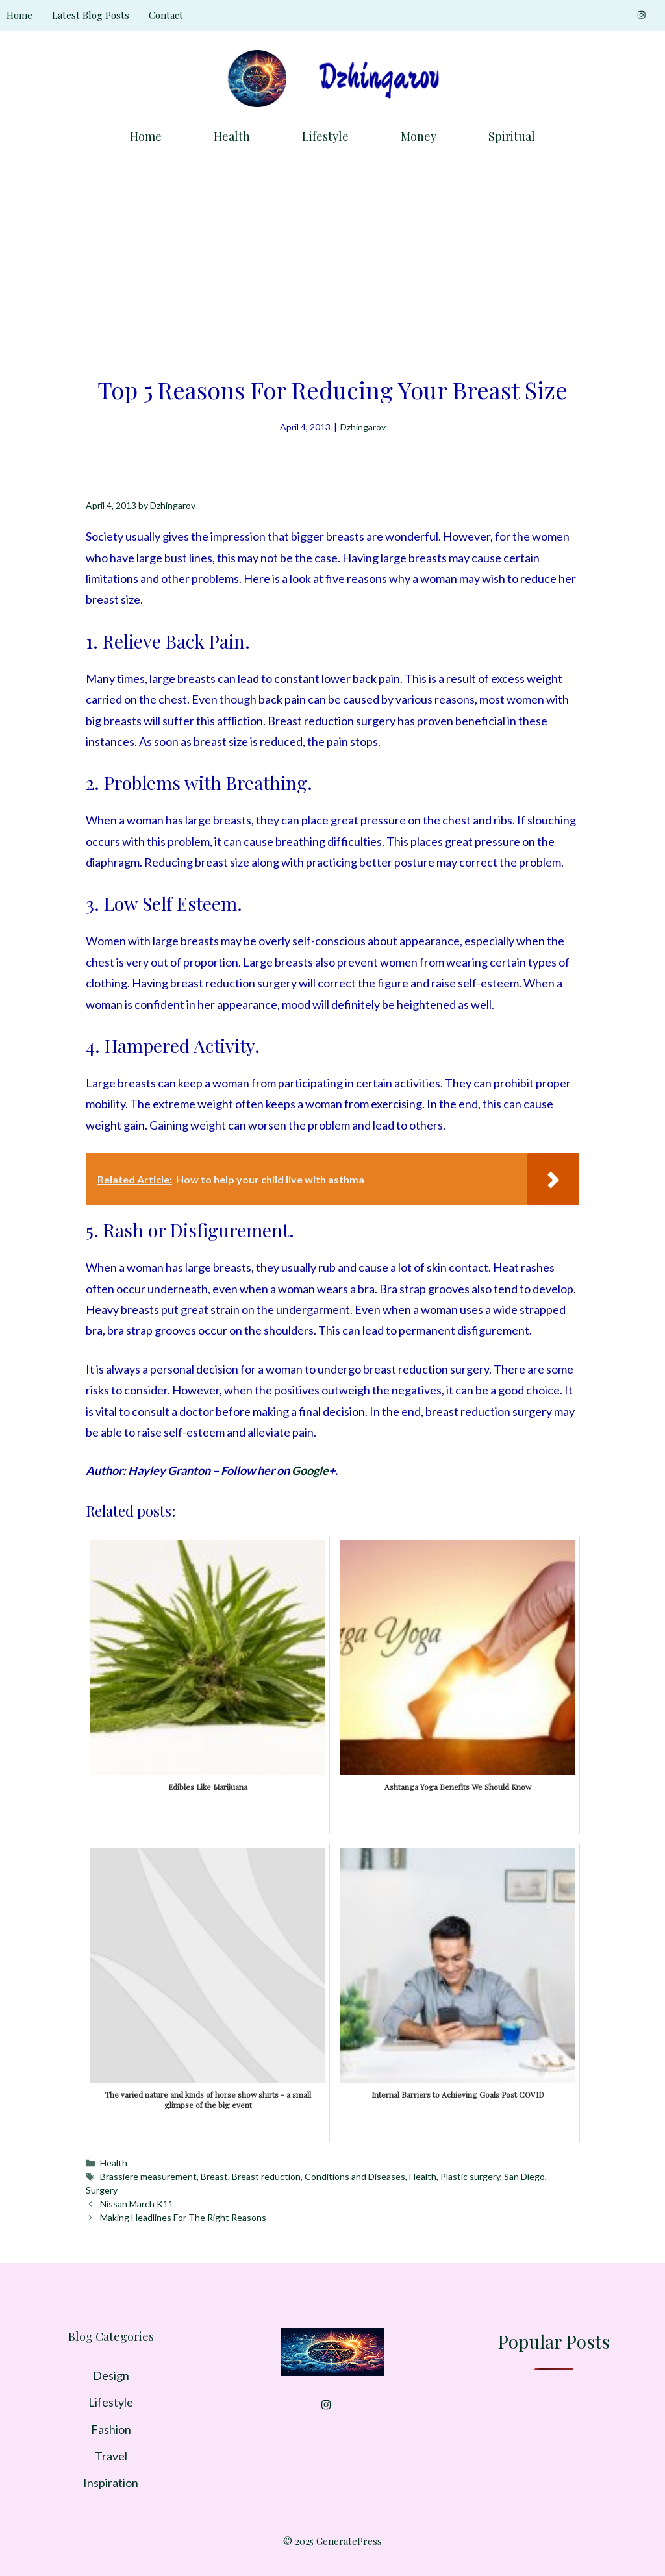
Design (111, 2375)
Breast (214, 2176)
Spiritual (511, 136)
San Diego (524, 2176)
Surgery (102, 2190)
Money (418, 136)
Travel (111, 2456)
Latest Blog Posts (90, 14)
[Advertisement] (332, 256)
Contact (166, 14)
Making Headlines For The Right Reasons (183, 2217)
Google (310, 1470)
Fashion (111, 2429)
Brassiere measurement (148, 2176)
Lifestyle (325, 136)
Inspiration (110, 2482)
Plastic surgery (470, 2176)
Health (232, 136)
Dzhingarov (363, 426)
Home (19, 14)
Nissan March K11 (136, 2203)
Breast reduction (266, 2176)
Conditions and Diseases (355, 2176)
